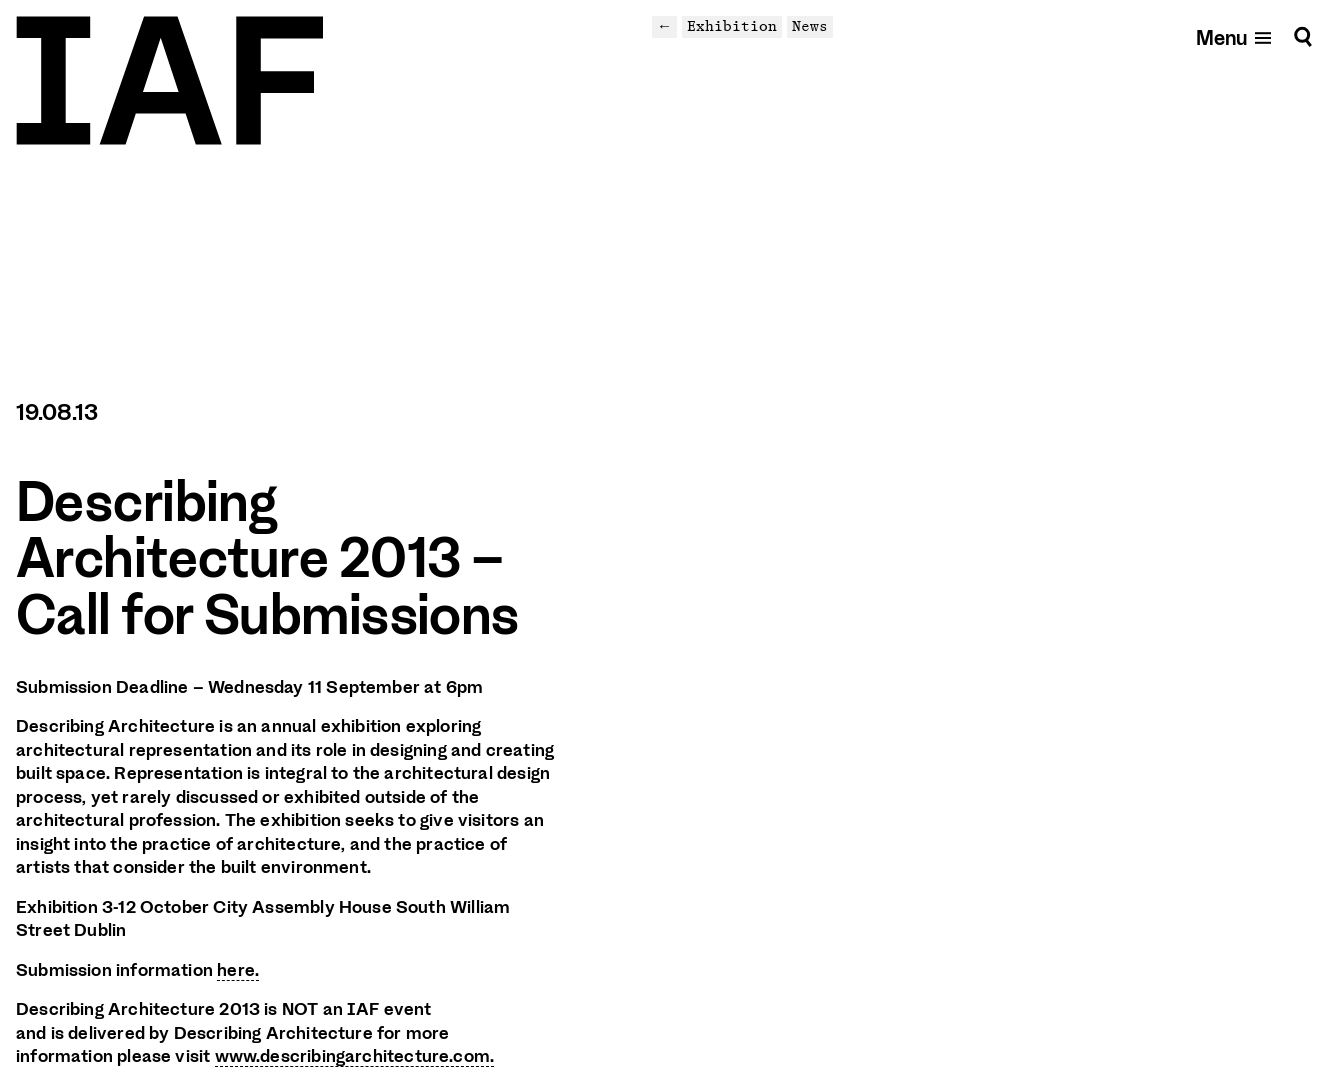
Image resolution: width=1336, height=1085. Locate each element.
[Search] (1303, 36)
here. (238, 970)
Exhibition (732, 26)
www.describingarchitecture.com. (355, 1056)
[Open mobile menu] (1234, 36)
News (810, 26)
